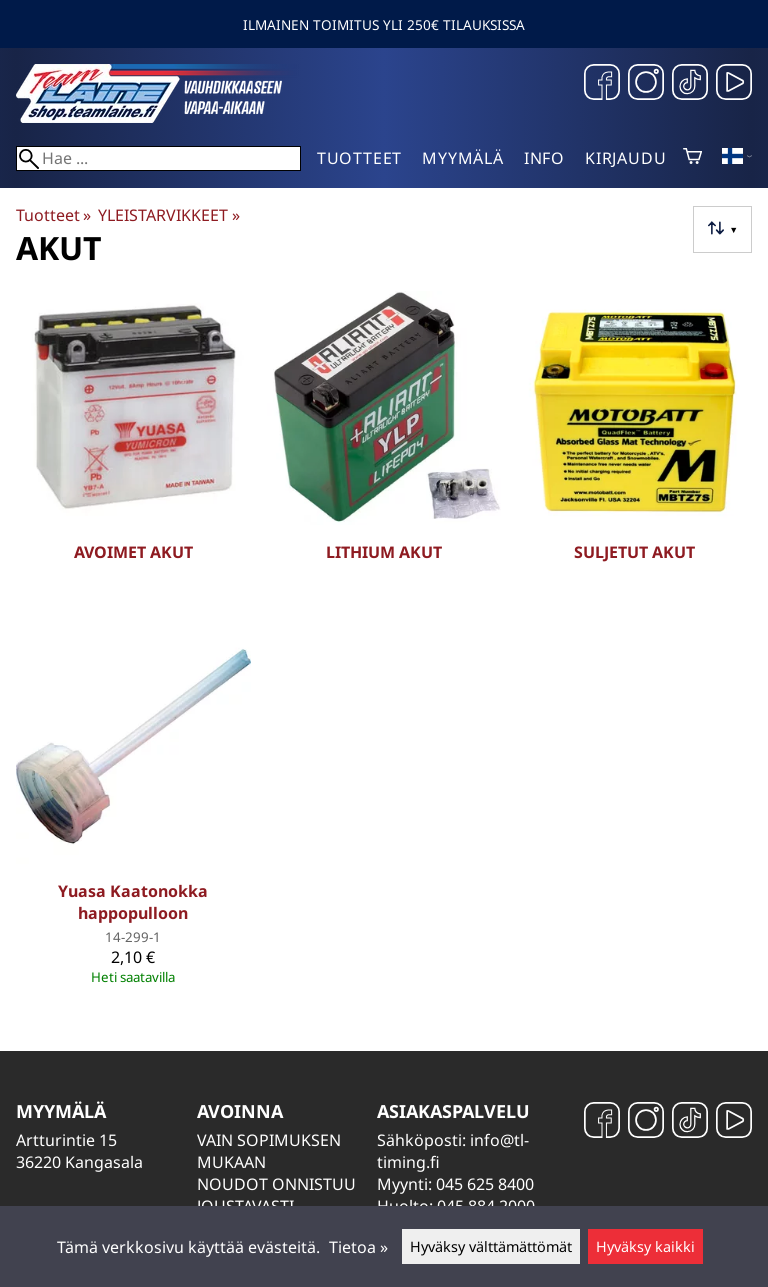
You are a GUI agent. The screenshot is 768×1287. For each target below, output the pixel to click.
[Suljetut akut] (634, 452)
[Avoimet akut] (133, 452)
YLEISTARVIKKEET (168, 215)
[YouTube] (734, 84)
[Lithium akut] (384, 452)
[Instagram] (646, 84)
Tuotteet (359, 158)
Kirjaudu (625, 158)
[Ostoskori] (692, 158)
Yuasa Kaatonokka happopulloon (133, 902)
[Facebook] (602, 84)
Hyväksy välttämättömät (491, 1246)
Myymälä (463, 158)
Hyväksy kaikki (645, 1246)
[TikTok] (690, 84)
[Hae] (158, 158)
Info (544, 158)
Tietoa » (358, 1247)
